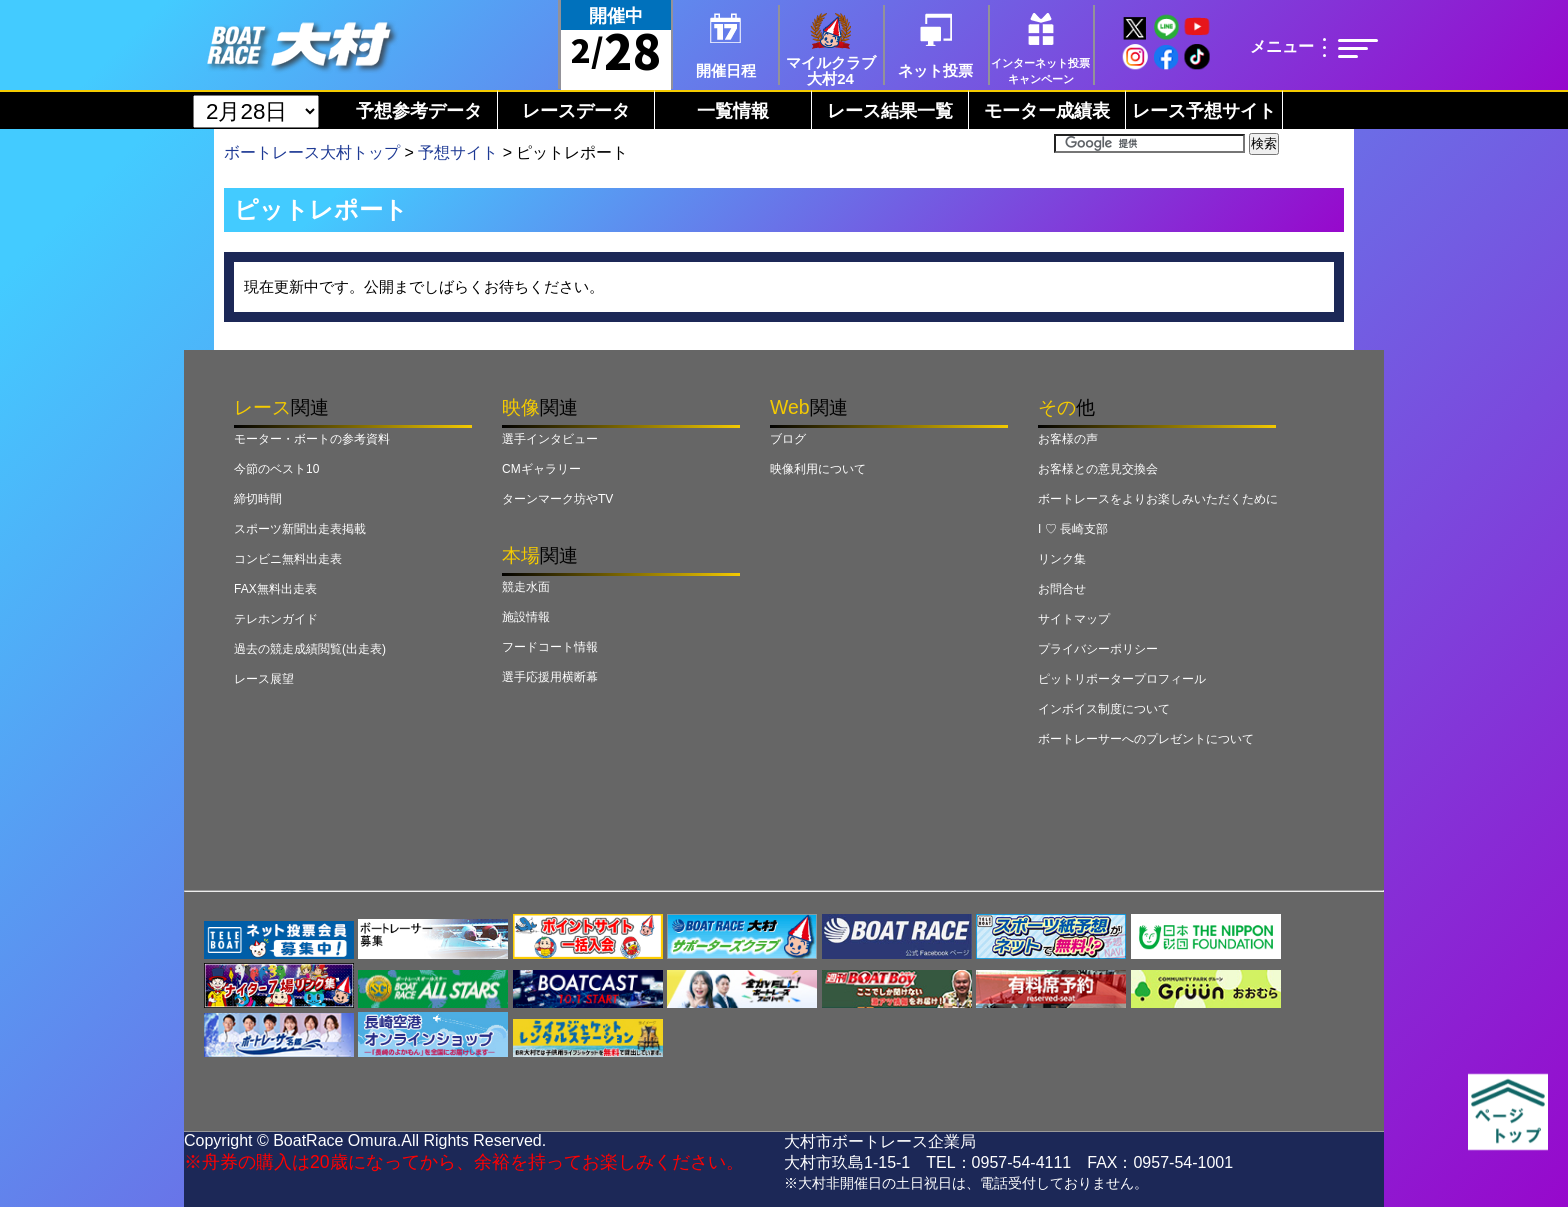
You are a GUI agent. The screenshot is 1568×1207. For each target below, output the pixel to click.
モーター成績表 (1047, 111)
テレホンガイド (276, 619)
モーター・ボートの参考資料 (312, 439)
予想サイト (458, 152)
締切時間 (258, 499)
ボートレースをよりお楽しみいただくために (1158, 499)
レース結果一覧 (890, 111)
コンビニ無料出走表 (288, 559)
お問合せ (1062, 589)
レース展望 (264, 679)
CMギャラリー (541, 469)
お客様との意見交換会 (1098, 469)
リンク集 (1062, 559)
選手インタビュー (550, 439)
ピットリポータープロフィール (1122, 679)
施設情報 (526, 617)
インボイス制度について (1104, 709)
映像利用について (818, 469)
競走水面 (526, 587)
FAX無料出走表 (275, 589)
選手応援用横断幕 (550, 677)
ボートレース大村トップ (312, 152)
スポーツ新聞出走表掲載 (300, 529)
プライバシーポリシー (1098, 649)
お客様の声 (1068, 439)
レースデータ (576, 111)
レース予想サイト (1204, 111)
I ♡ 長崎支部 (1073, 529)
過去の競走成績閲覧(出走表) (310, 649)
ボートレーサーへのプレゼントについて (1146, 739)
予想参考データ (419, 111)
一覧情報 (733, 111)
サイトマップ (1074, 619)
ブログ (788, 439)
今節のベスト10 (276, 469)
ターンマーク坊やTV (557, 499)
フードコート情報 (550, 647)
